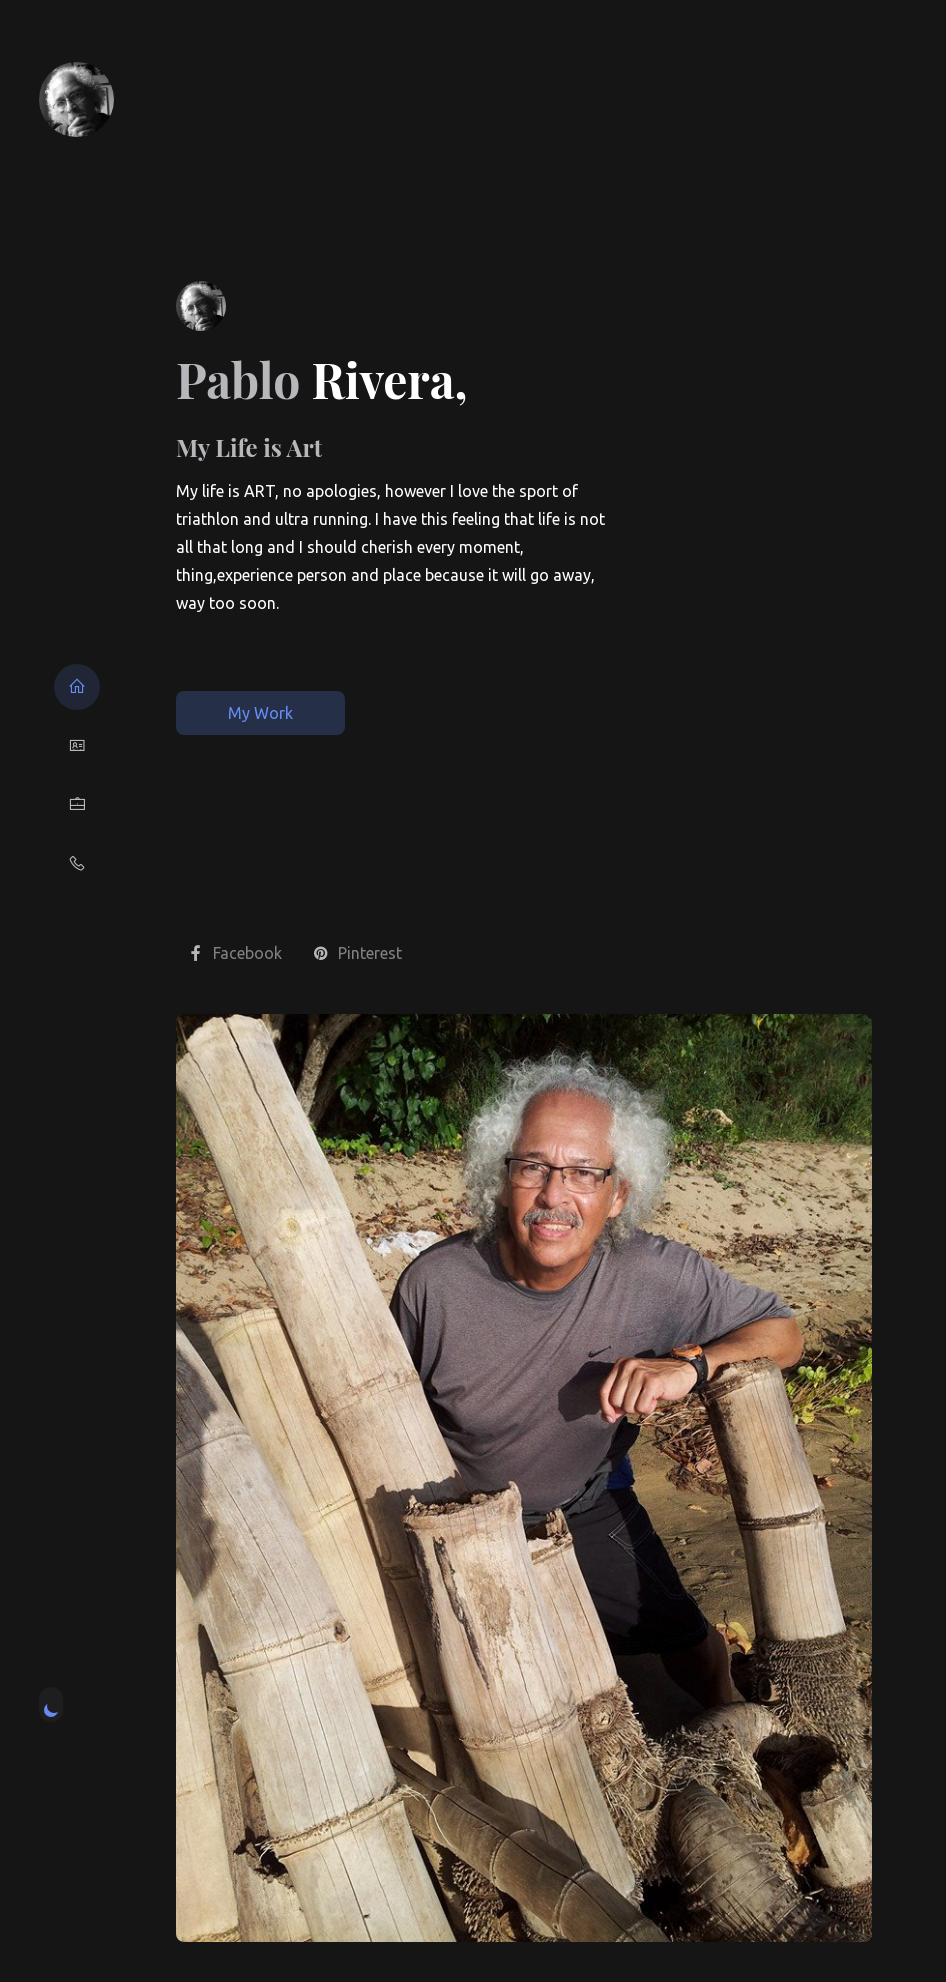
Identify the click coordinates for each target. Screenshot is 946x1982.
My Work (260, 713)
